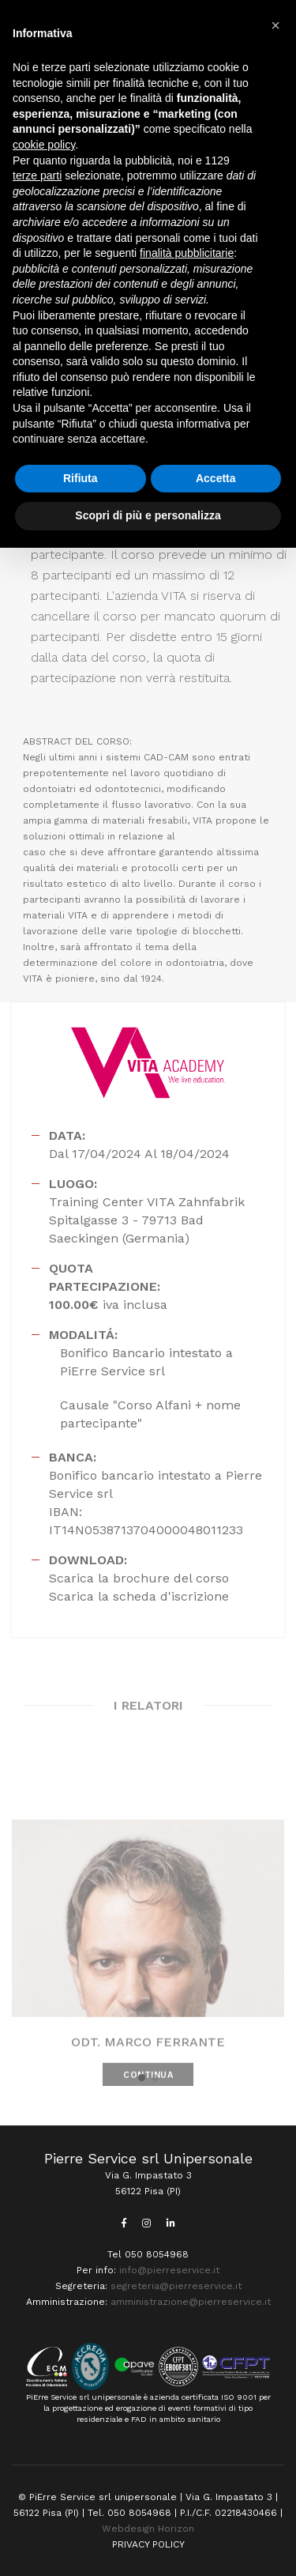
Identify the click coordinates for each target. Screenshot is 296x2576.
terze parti (37, 175)
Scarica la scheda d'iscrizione (139, 1596)
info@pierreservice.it (169, 2270)
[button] (141, 2077)
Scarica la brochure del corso (139, 1578)
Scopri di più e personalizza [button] (147, 515)
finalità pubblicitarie (187, 253)
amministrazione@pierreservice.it (191, 2301)
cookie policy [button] (44, 144)
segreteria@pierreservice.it (176, 2285)
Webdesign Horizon (148, 2528)
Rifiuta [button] (80, 478)
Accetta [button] (216, 478)
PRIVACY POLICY (148, 2544)
